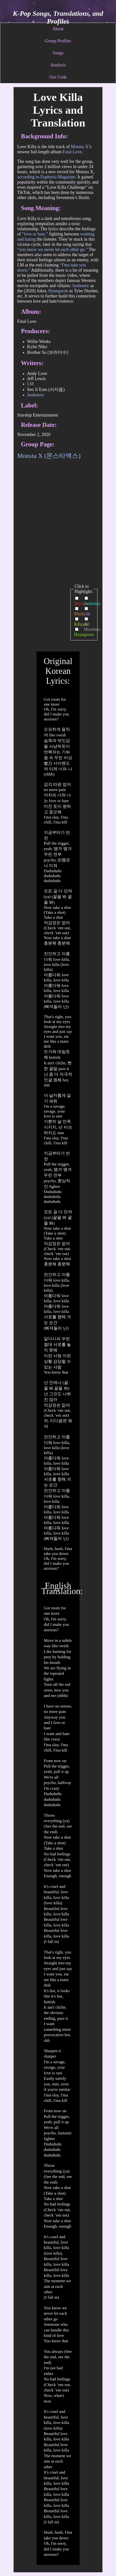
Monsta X (79, 146)
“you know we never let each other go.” (52, 249)
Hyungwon (58, 290)
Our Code (58, 77)
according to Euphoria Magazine (46, 176)
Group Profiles (58, 40)
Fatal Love (72, 151)
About (58, 28)
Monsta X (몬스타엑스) (49, 455)
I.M (30, 383)
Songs (57, 52)
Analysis (58, 64)
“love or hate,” (35, 234)
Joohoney (80, 285)
